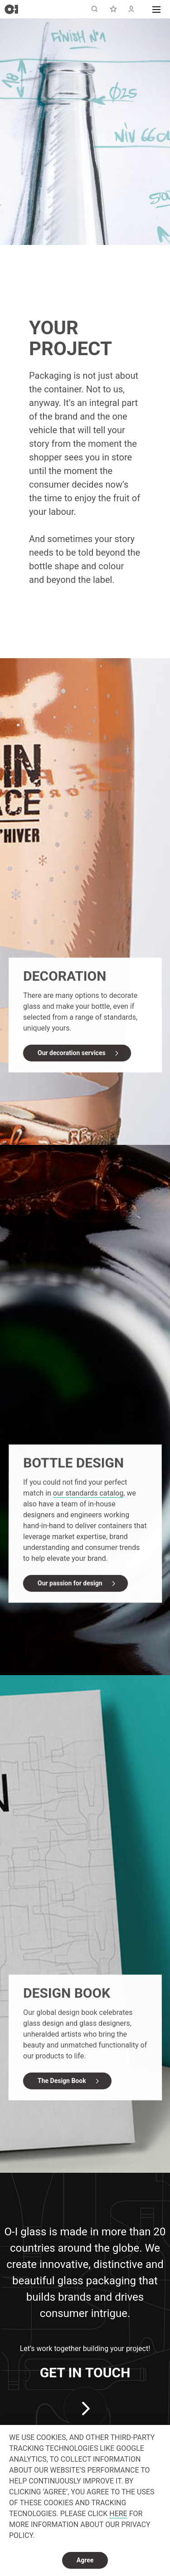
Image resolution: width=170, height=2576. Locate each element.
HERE (118, 2513)
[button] (156, 9)
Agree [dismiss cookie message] (85, 2560)
